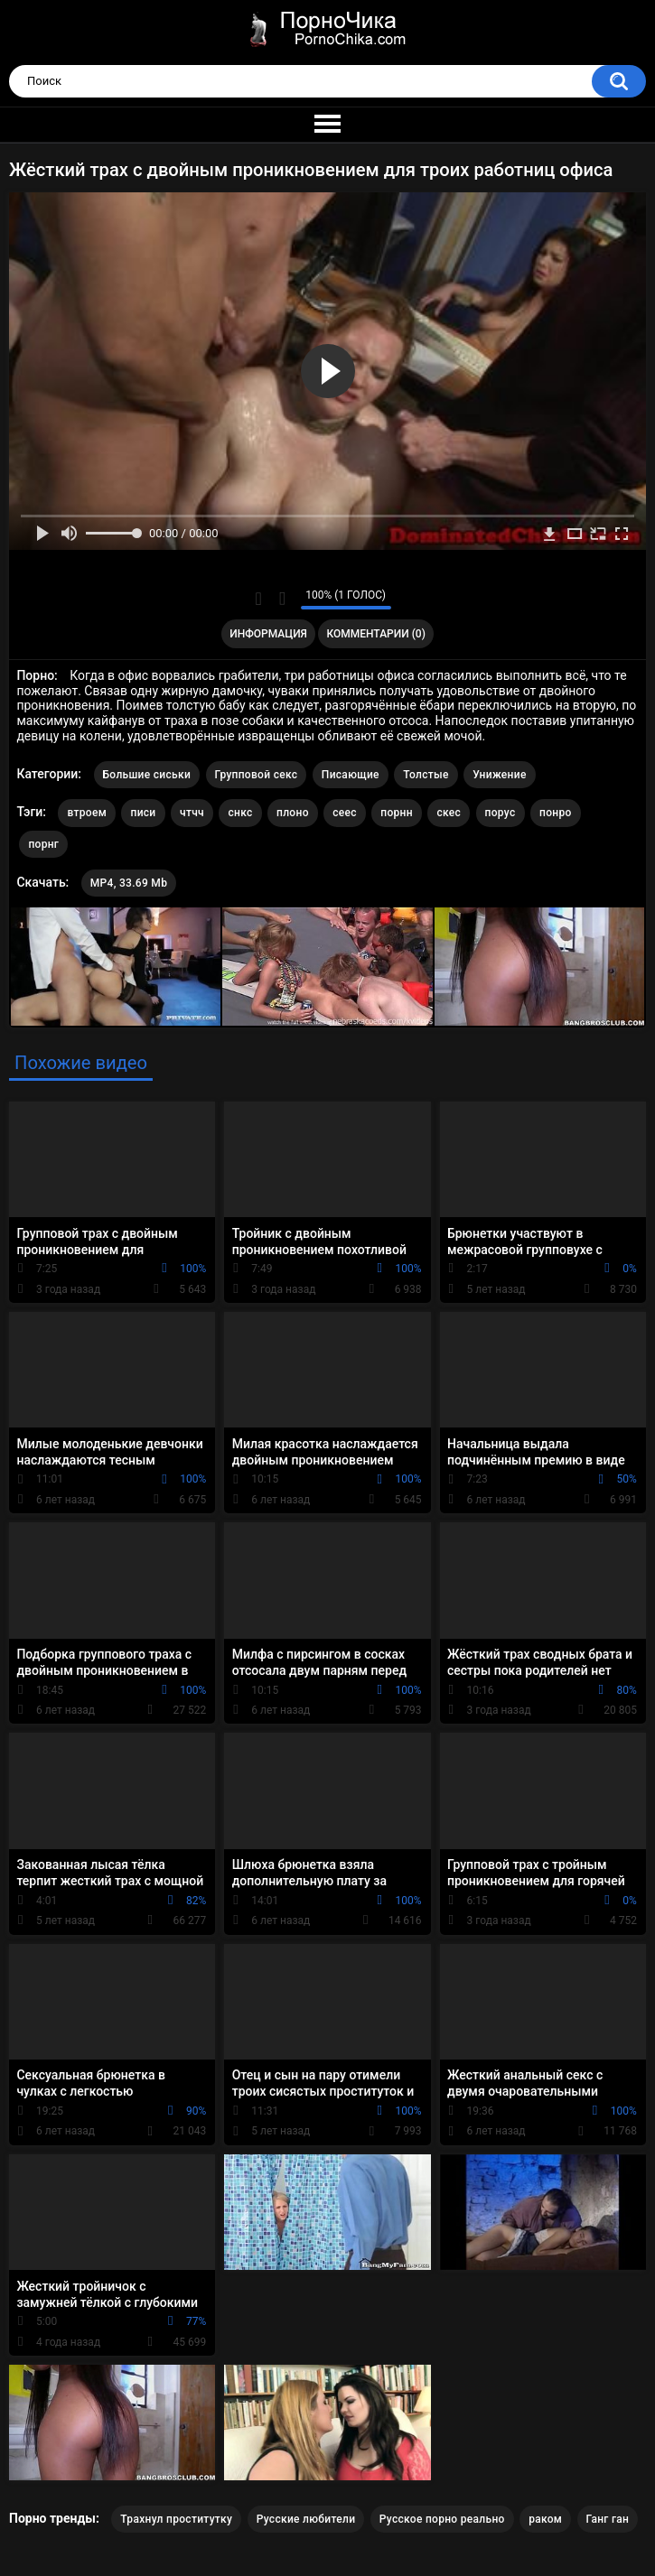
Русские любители (306, 2519)
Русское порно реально (442, 2519)
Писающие (350, 774)
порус (500, 812)
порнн (396, 812)
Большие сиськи (147, 774)
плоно (292, 812)
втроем (87, 812)
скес (448, 812)
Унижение (499, 774)
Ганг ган (608, 2519)
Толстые (426, 774)
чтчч (192, 812)
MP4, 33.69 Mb (128, 883)
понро (555, 812)
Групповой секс (256, 774)
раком (545, 2519)
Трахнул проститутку (176, 2519)
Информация (268, 634)
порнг (43, 844)
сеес (344, 812)
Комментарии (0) (375, 634)
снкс (240, 812)
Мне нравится (258, 599)
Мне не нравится (282, 599)
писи (142, 812)
